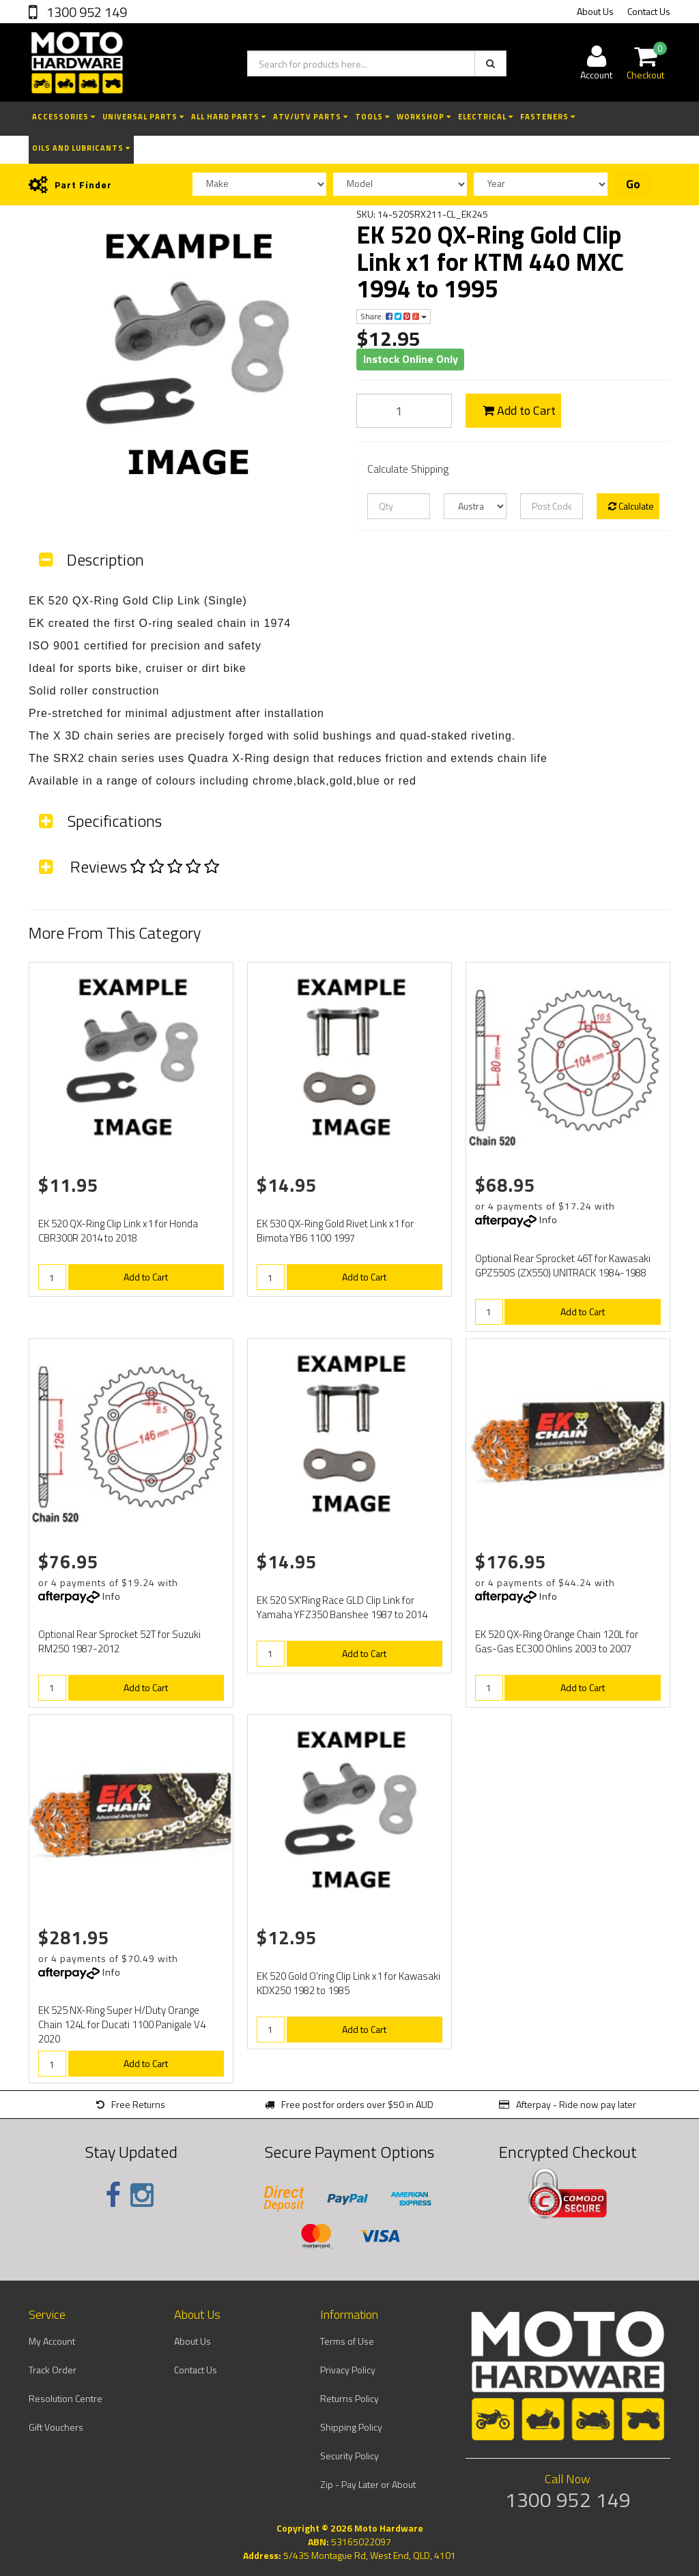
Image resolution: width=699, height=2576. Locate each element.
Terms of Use (347, 2341)
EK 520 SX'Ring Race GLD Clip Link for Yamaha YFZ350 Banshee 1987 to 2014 (342, 1607)
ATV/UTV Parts (310, 116)
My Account (52, 2341)
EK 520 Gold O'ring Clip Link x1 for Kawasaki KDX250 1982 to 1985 (348, 1983)
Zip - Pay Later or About (368, 2484)
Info (548, 1219)
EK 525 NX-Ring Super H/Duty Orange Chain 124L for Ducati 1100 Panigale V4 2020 (121, 2024)
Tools (372, 116)
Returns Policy (349, 2398)
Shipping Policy (351, 2427)
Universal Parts (143, 116)
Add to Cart (519, 410)
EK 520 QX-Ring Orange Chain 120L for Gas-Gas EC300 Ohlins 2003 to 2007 (556, 1641)
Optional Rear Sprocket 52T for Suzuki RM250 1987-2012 (119, 1641)
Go (633, 184)
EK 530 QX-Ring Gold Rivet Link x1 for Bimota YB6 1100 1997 (335, 1231)
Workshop (424, 116)
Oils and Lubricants (81, 148)
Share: (393, 316)
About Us (595, 11)
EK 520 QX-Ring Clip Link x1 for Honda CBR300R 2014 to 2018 (118, 1231)
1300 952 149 (85, 12)
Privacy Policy (347, 2369)
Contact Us (648, 11)
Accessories (64, 116)
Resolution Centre (65, 2398)
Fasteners (547, 116)
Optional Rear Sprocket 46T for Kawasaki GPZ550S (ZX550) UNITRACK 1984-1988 (563, 1265)
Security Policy (349, 2455)
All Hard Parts (228, 116)
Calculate (631, 506)
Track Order (52, 2369)
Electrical (485, 116)
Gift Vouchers (56, 2427)
